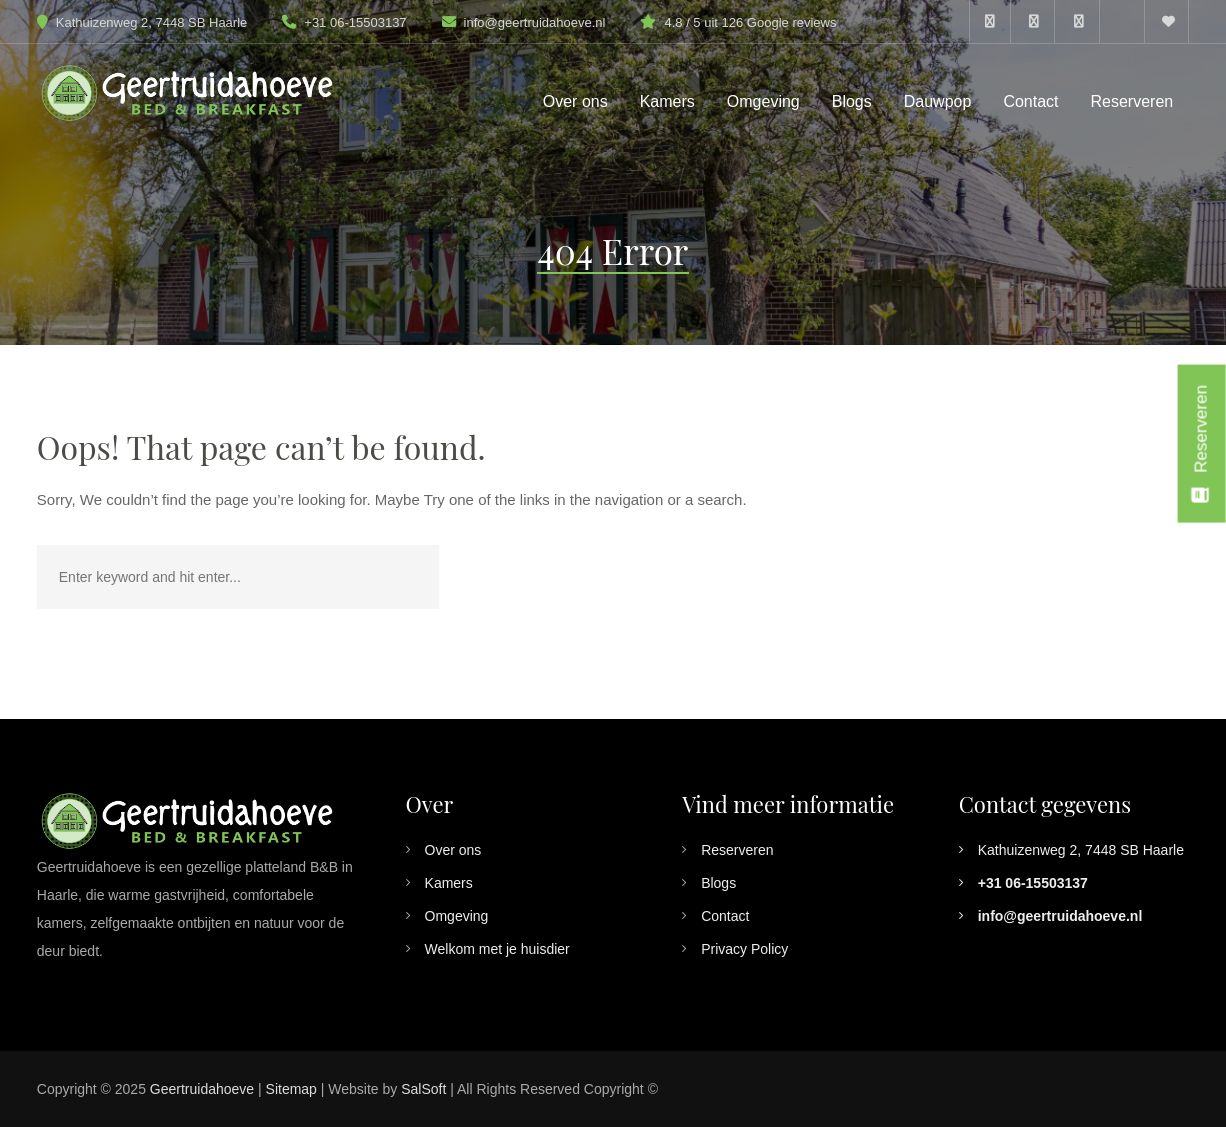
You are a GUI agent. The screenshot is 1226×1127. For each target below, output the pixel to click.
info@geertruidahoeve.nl (535, 22)
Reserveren (737, 850)
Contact (725, 916)
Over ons (453, 850)
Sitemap (291, 1089)
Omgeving (457, 916)
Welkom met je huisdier (497, 949)
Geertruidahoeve (202, 1089)
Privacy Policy (744, 949)
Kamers (449, 883)
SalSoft (423, 1089)
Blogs (718, 883)
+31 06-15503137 (344, 22)
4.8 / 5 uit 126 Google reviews (750, 22)
